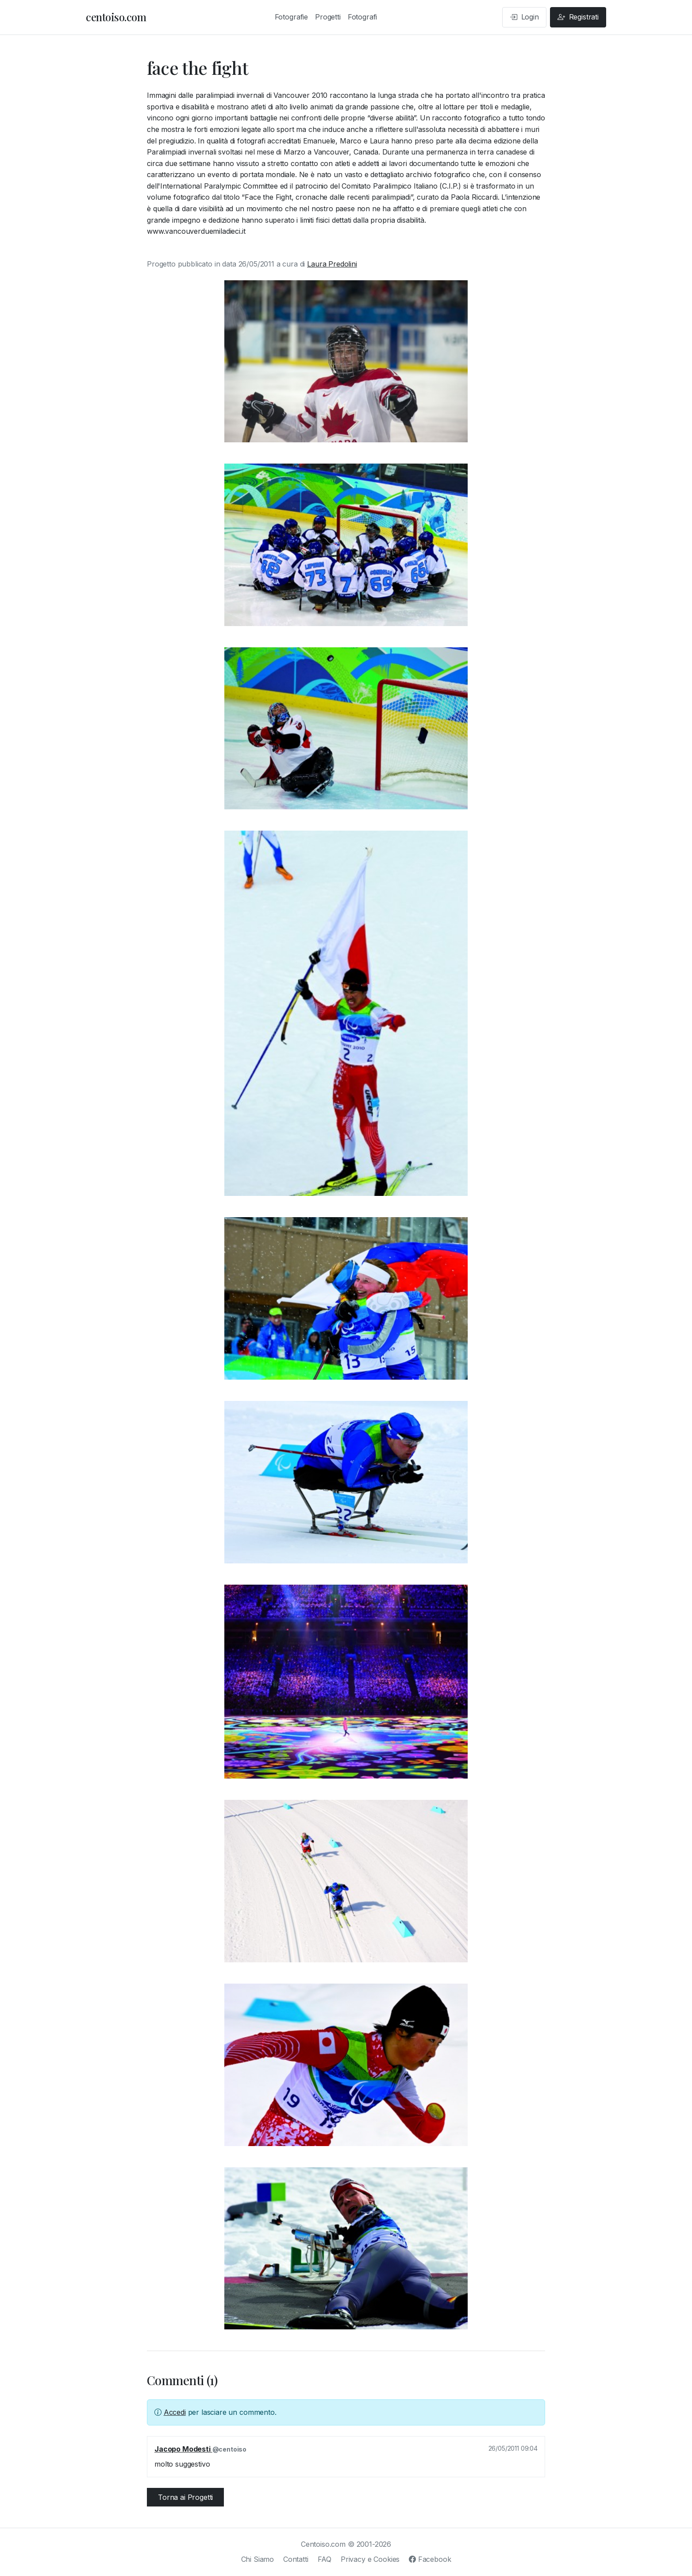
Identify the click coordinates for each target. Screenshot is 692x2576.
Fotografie (291, 16)
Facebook (430, 2559)
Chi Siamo (257, 2559)
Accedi (175, 2412)
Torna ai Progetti (185, 2497)
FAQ (325, 2559)
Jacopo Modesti (183, 2448)
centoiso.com (116, 17)
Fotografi (362, 16)
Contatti (295, 2559)
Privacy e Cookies (370, 2559)
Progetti (328, 16)
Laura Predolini (332, 263)
